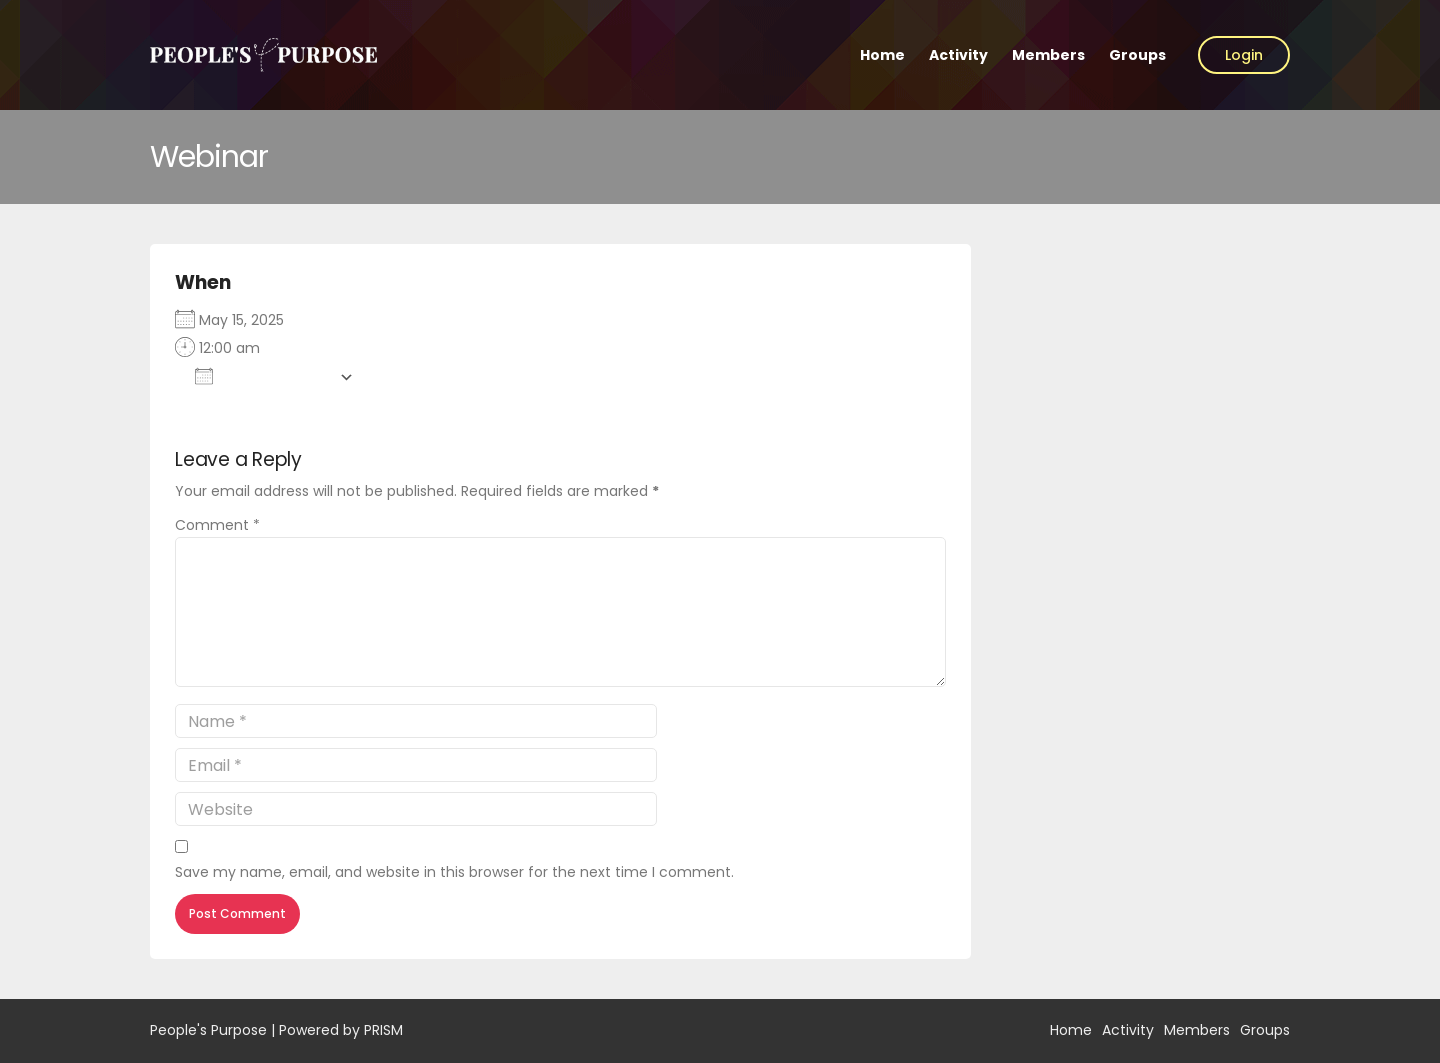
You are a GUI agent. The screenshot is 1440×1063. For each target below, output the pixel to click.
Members (1048, 55)
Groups (1137, 55)
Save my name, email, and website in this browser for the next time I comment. (454, 872)
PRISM (383, 1030)
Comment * (217, 525)
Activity (958, 55)
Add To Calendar (262, 376)
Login (1244, 55)
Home (882, 55)
